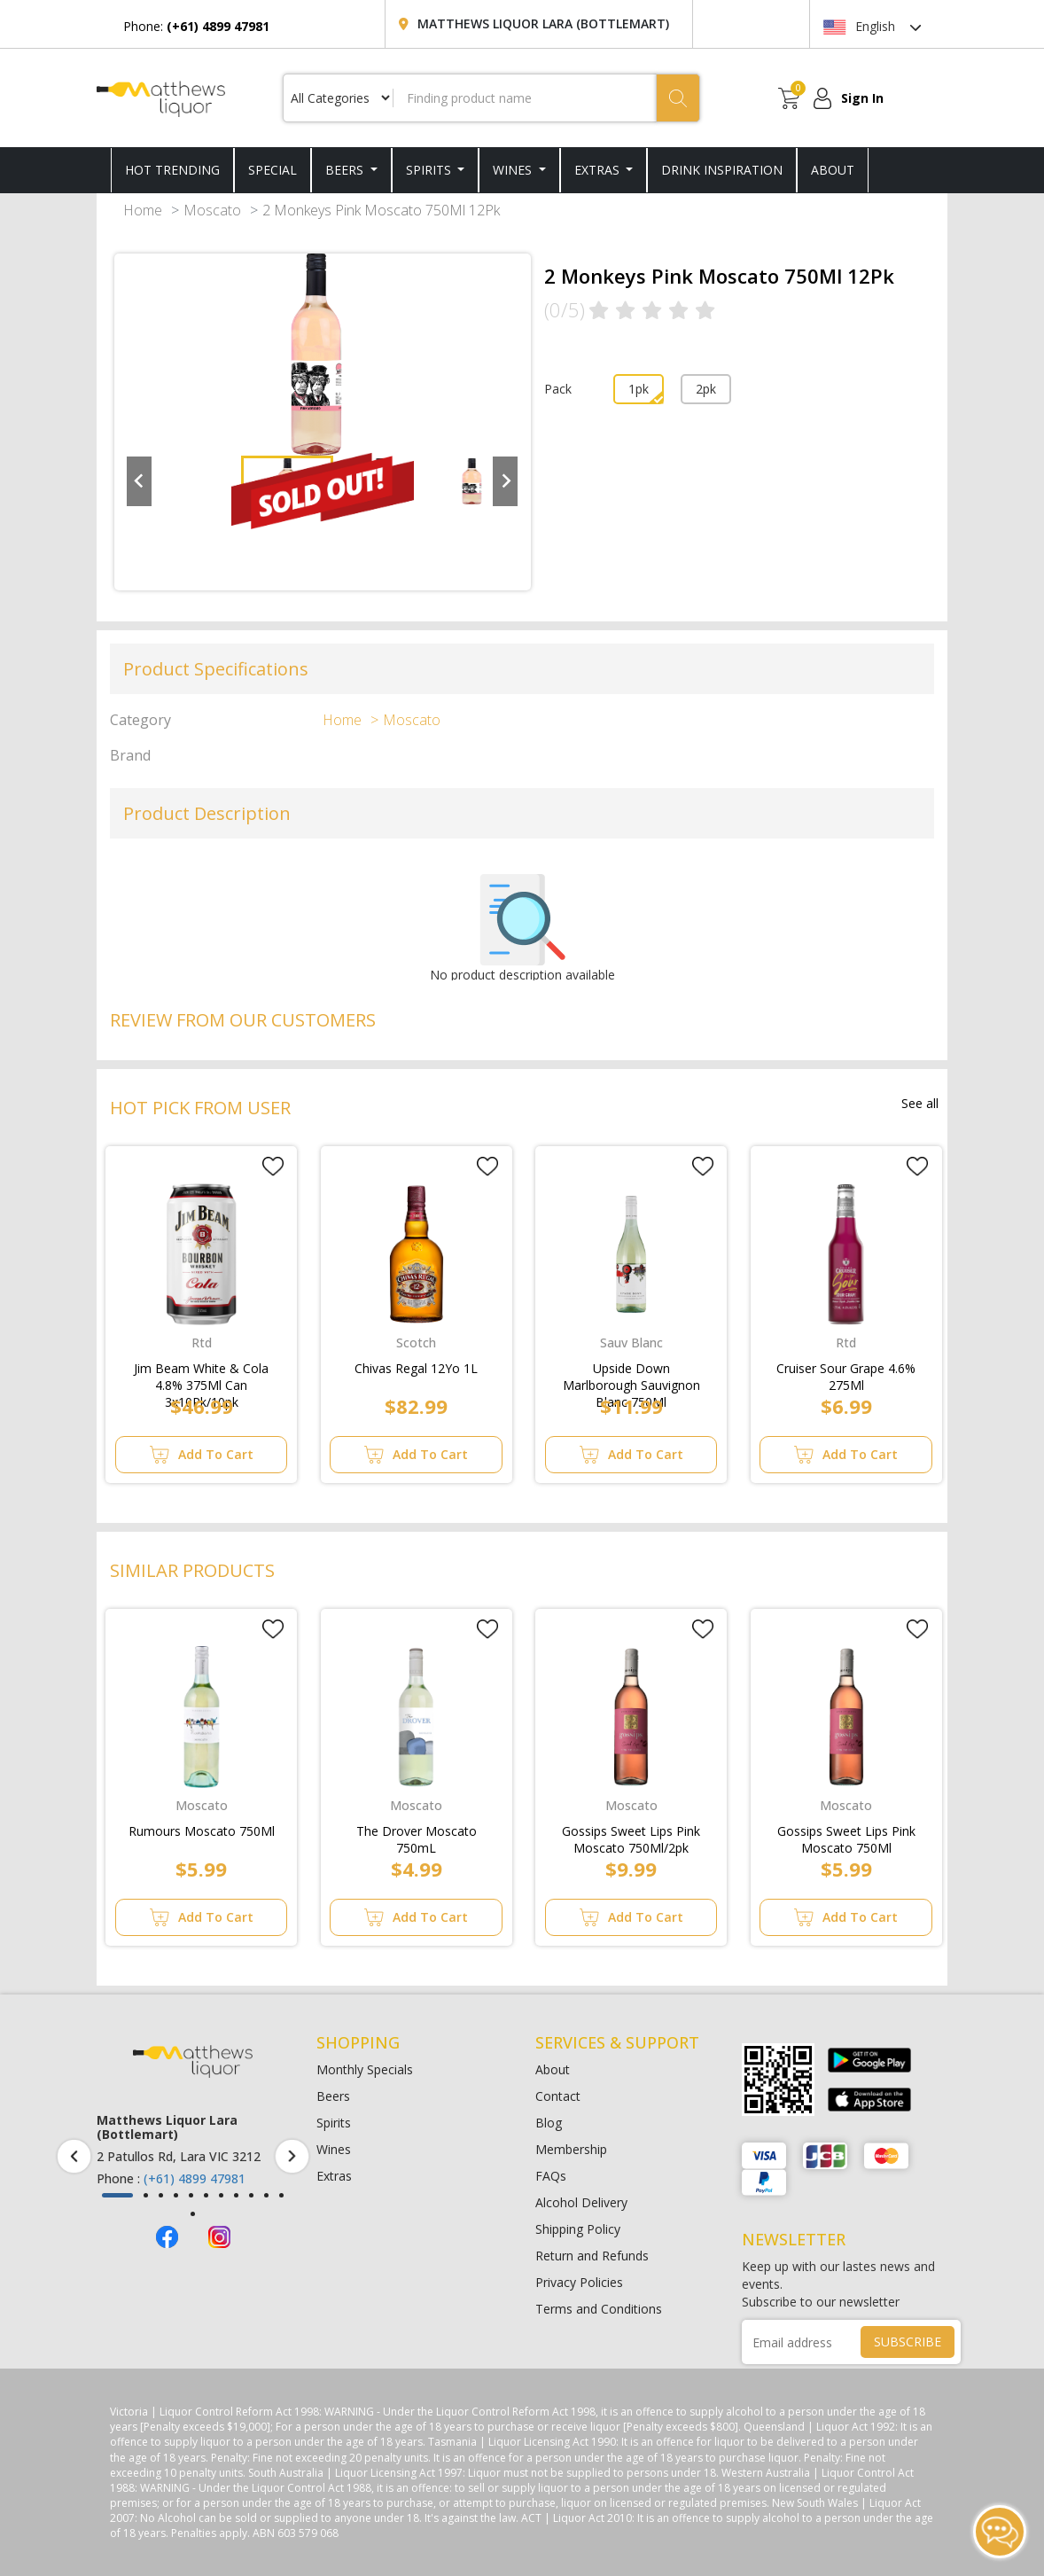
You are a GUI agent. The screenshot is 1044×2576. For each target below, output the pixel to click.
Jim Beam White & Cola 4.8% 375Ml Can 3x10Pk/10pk (201, 1373)
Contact (557, 2096)
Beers (346, 169)
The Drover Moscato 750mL (416, 1836)
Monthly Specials (364, 2069)
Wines (514, 169)
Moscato (212, 210)
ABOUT (832, 169)
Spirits (430, 169)
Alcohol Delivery (581, 2202)
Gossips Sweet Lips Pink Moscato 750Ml (846, 1836)
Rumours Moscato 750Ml (202, 1831)
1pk (638, 388)
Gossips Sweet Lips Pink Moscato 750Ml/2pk (631, 1836)
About (552, 2069)
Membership (571, 2149)
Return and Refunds (592, 2255)
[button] (117, 2195)
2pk (706, 388)
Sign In (862, 98)
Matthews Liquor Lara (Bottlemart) (543, 23)
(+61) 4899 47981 (194, 2178)
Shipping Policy (577, 2229)
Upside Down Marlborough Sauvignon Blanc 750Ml (631, 1373)
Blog (548, 2122)
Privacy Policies (579, 2282)
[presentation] (74, 2156)
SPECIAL (272, 169)
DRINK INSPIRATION (722, 169)
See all (920, 1103)
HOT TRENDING (172, 169)
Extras (598, 169)
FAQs (550, 2175)
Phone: (196, 26)
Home (142, 210)
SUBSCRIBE (907, 2341)
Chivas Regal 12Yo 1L (416, 1368)
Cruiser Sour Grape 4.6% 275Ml (845, 1373)
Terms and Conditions (598, 2308)
